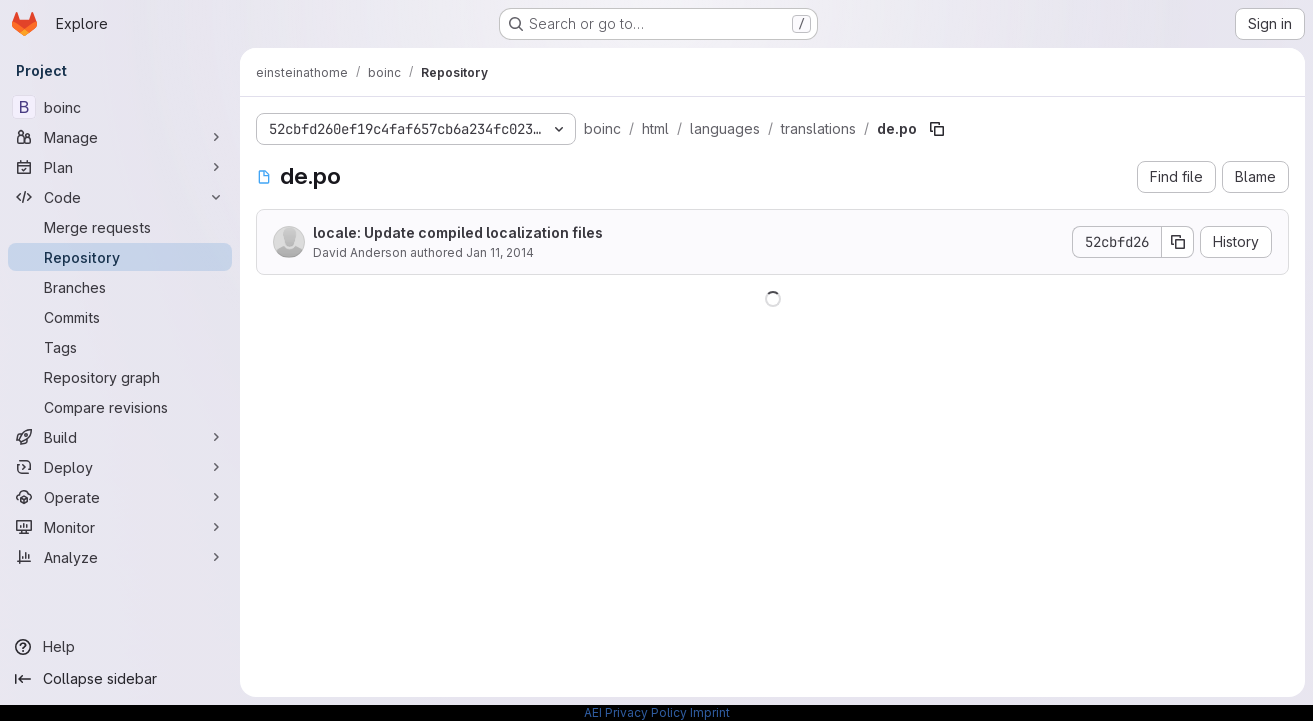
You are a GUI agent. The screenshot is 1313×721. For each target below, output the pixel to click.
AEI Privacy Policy (635, 712)
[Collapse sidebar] (120, 679)
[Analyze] (120, 557)
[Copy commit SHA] (1178, 242)
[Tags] (120, 347)
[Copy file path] (937, 129)
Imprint (710, 712)
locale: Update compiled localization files (458, 232)
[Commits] (120, 317)
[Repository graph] (120, 377)
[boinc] (120, 107)
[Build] (120, 437)
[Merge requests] (120, 227)
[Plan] (120, 167)
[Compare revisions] (120, 407)
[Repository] (120, 257)
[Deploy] (120, 467)
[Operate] (120, 497)
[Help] (120, 647)
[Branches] (120, 287)
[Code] (120, 197)
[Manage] (120, 137)
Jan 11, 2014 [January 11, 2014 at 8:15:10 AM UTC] (500, 252)
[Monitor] (120, 527)
